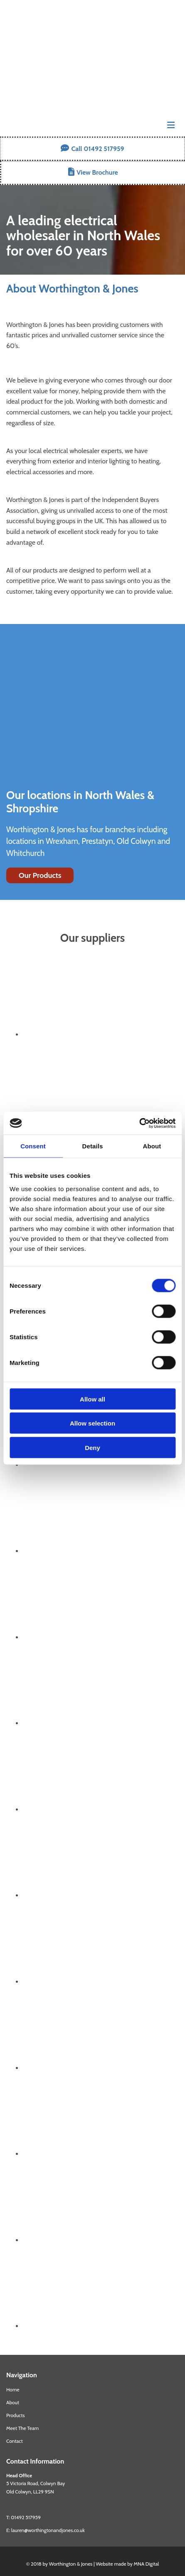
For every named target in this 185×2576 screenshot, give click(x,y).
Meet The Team (22, 2428)
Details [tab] (92, 1146)
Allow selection (92, 1423)
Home (13, 2389)
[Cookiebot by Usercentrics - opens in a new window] (139, 1123)
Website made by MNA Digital (127, 2564)
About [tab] (152, 1146)
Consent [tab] (33, 1146)
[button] (92, 149)
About (12, 2402)
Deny (92, 1447)
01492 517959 (26, 2517)
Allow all (92, 1398)
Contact (14, 2441)
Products (15, 2415)
